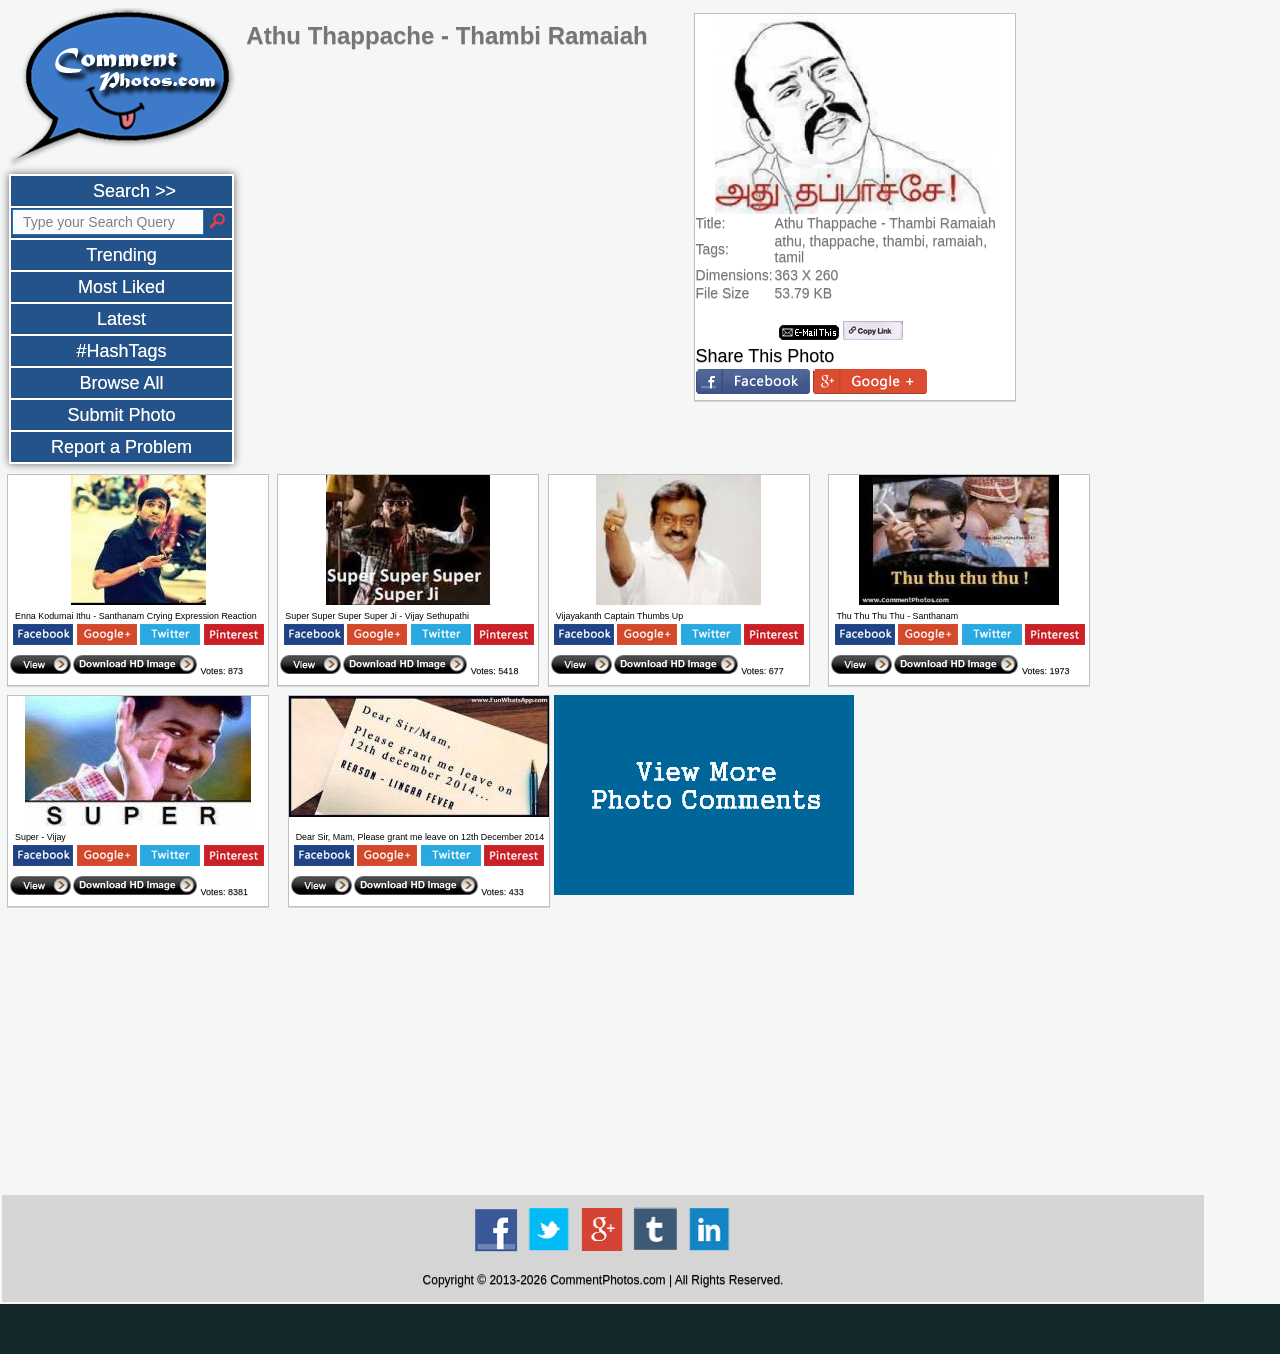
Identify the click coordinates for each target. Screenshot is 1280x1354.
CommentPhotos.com (607, 1280)
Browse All (121, 383)
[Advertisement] (603, 1052)
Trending (121, 255)
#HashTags (121, 351)
